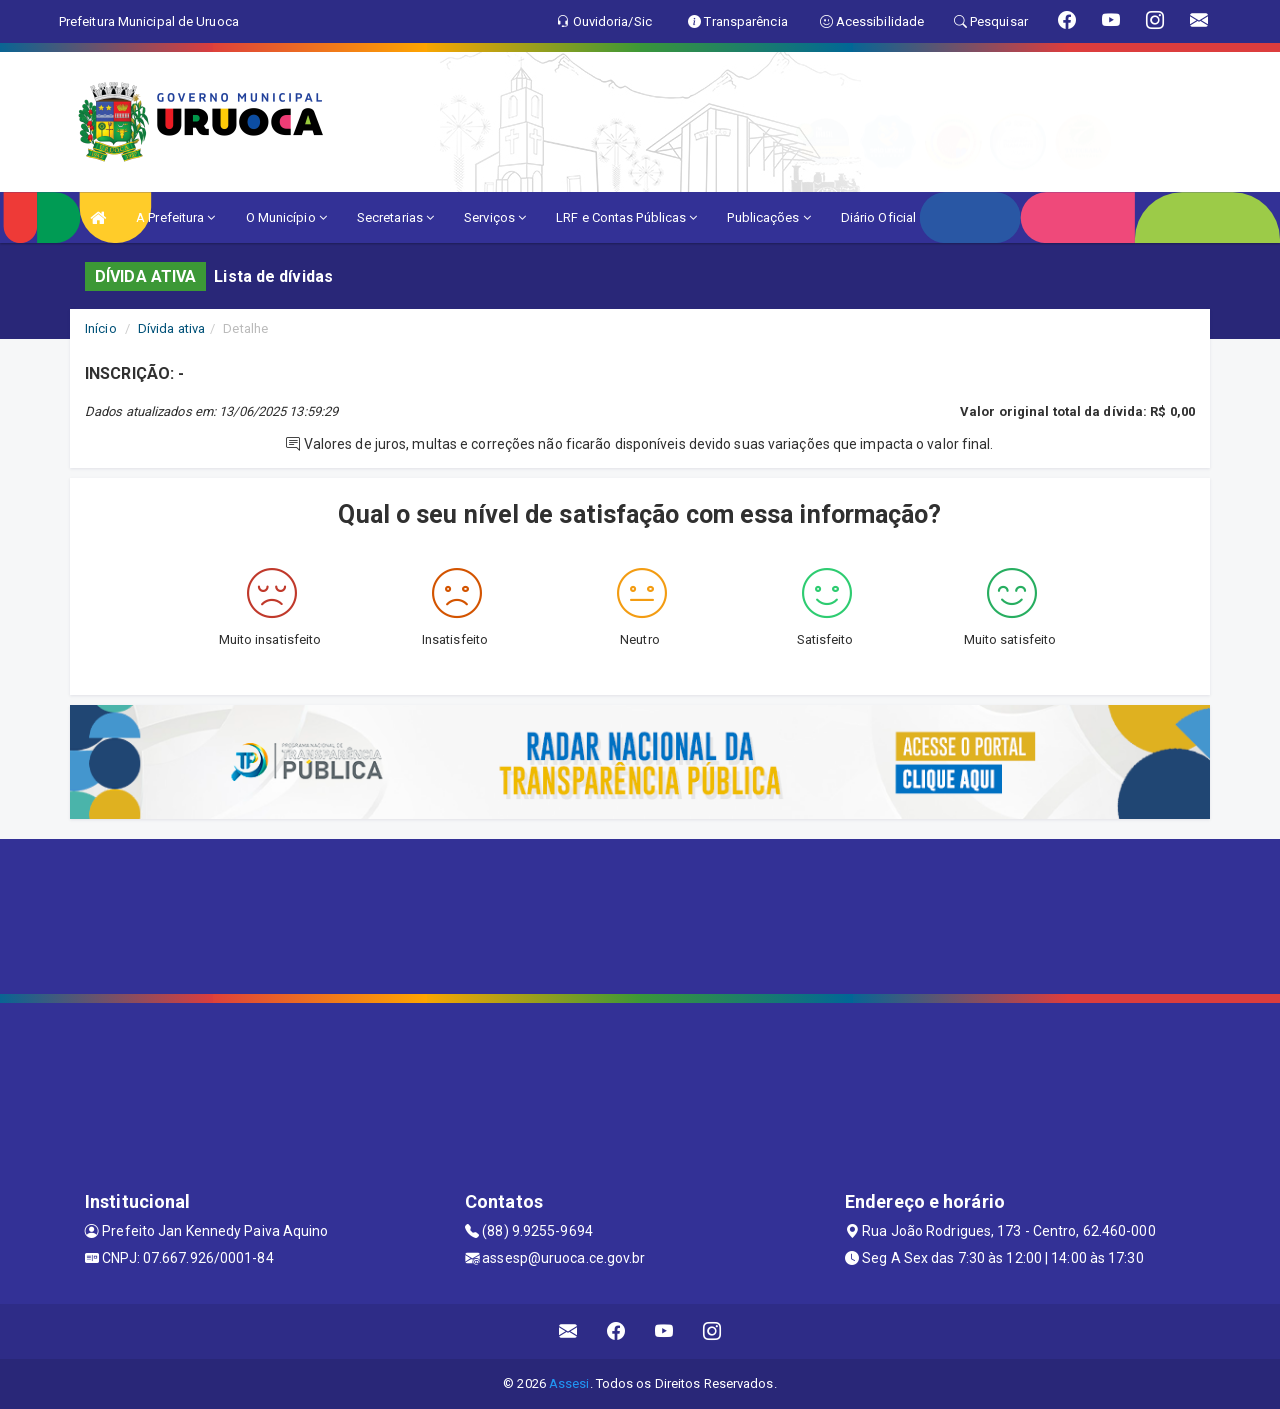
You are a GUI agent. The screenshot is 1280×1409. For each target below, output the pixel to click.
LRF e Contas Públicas (626, 217)
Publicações (768, 217)
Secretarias (395, 217)
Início (101, 328)
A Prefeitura (175, 217)
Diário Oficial (878, 217)
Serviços (495, 217)
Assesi (569, 1383)
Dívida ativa (171, 328)
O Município (286, 217)
